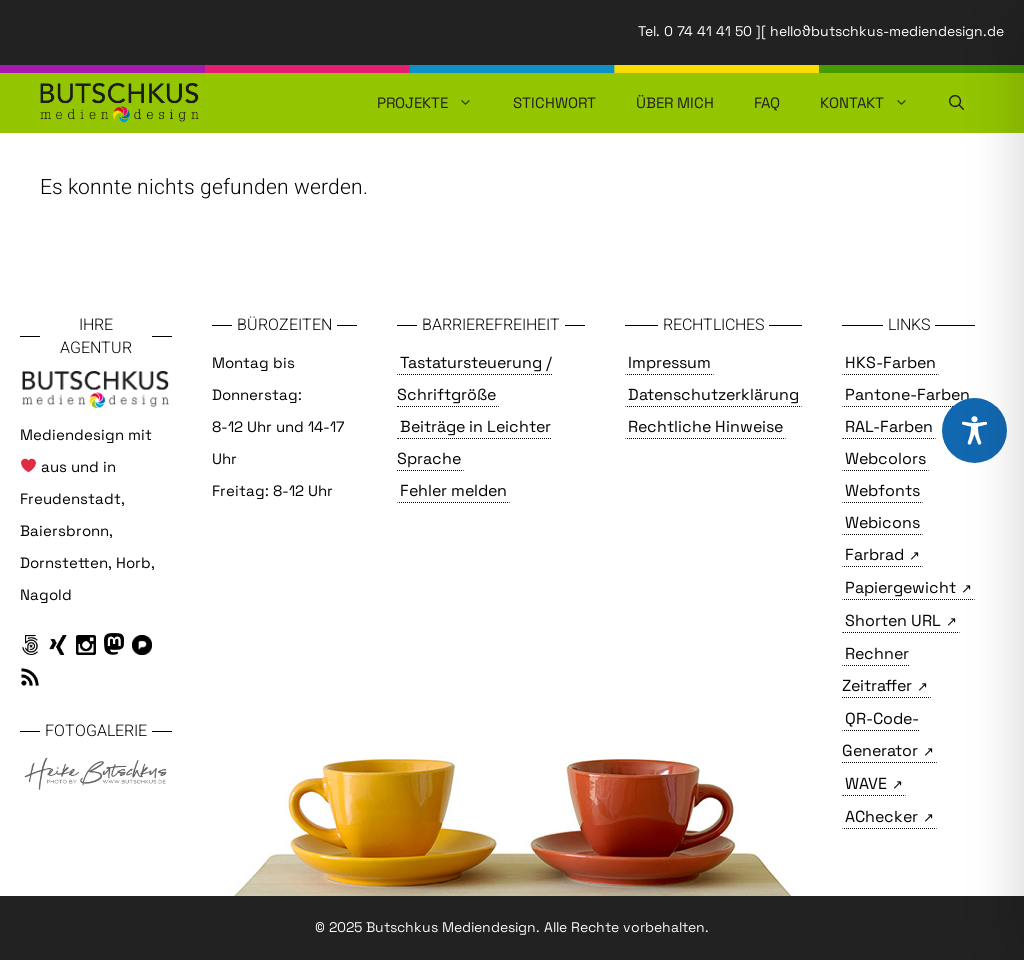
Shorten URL (893, 620)
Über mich (675, 102)
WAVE (866, 783)
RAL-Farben (889, 426)
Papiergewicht (900, 587)
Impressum (669, 362)
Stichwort (554, 102)
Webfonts (882, 490)
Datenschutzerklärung (713, 394)
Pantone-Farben (907, 394)
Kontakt (874, 103)
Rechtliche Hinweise (705, 426)
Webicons (882, 522)
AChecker (881, 816)
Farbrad (874, 554)
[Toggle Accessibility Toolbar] (974, 430)
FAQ (767, 102)
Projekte (435, 103)
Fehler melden (453, 490)
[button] (956, 103)
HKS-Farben (890, 362)
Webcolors (885, 458)
